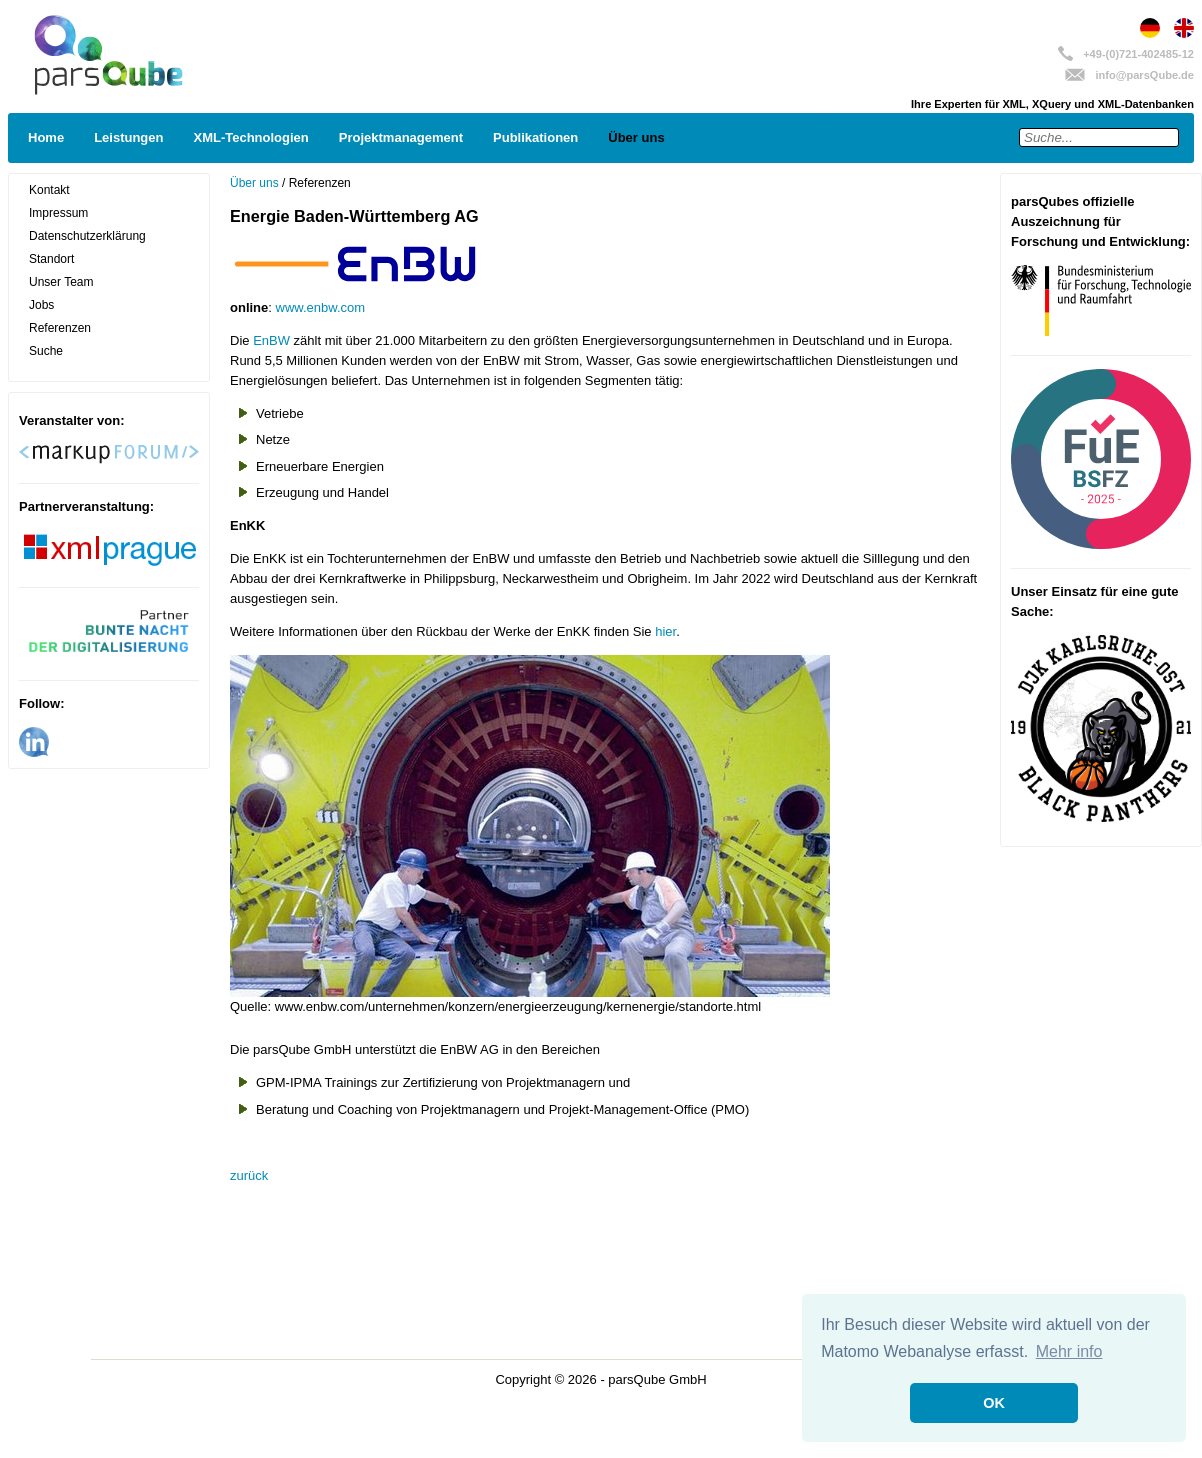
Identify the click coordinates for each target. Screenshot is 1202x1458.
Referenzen (60, 328)
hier (665, 631)
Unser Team (61, 282)
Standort (51, 259)
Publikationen (535, 137)
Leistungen (128, 137)
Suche (46, 351)
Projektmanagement (401, 137)
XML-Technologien (250, 137)
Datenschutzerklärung (87, 236)
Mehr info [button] (1069, 1351)
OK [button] (994, 1403)
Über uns (636, 137)
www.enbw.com (321, 307)
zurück (249, 1175)
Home (46, 137)
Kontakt (49, 190)
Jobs (41, 305)
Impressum (58, 213)
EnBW (271, 340)
